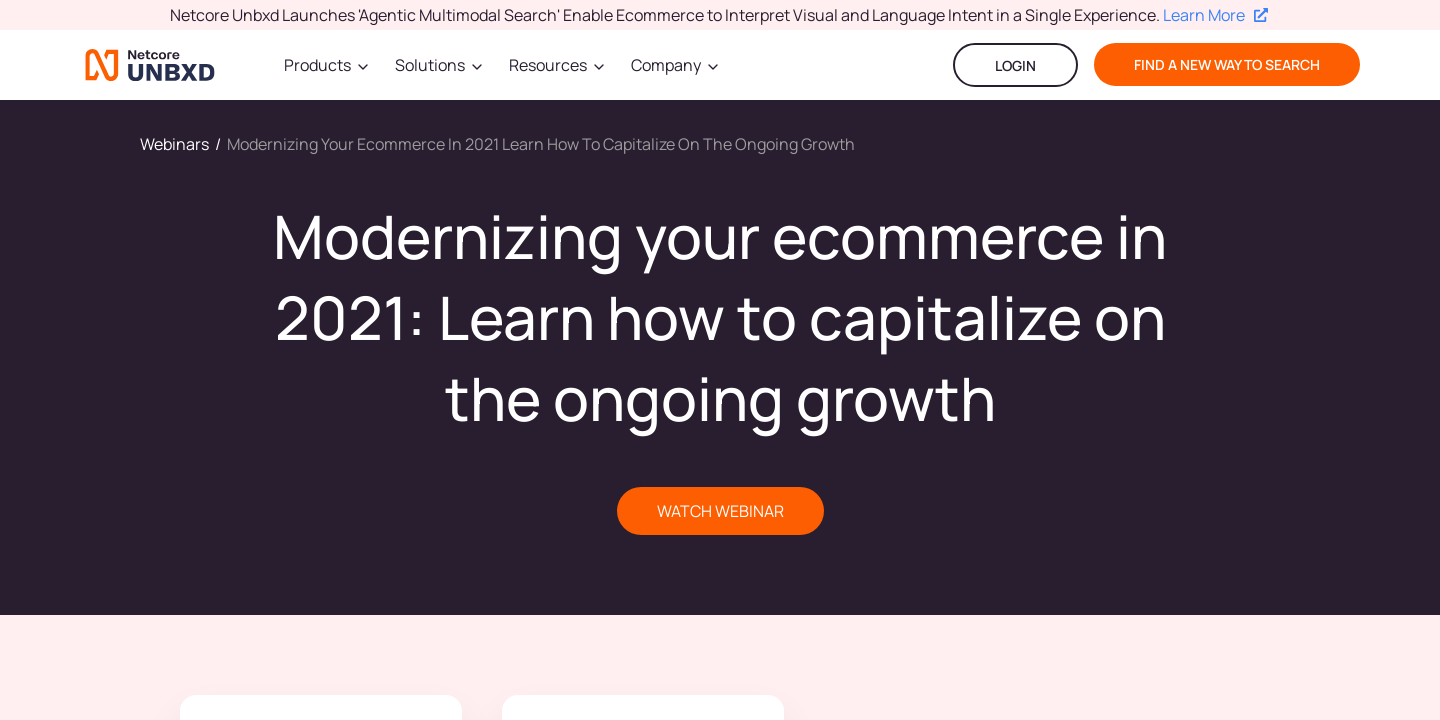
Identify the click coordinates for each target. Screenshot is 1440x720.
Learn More (1215, 15)
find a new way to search (1227, 64)
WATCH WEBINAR (720, 511)
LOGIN (1015, 65)
